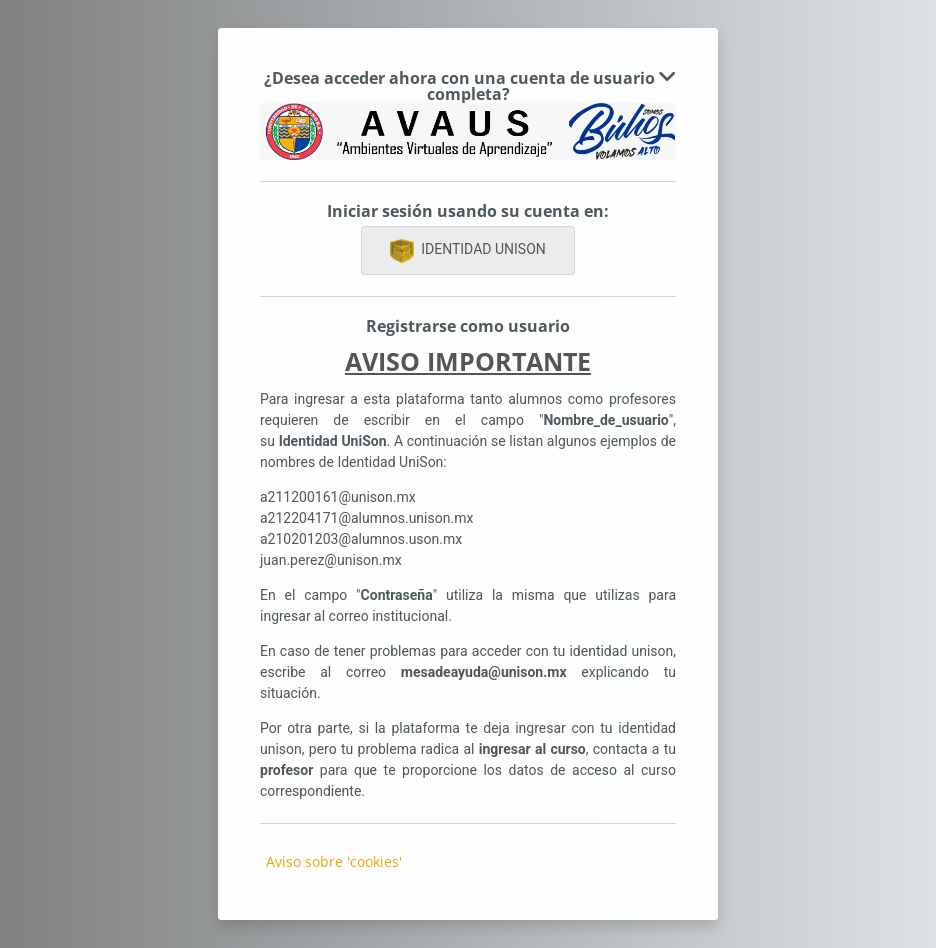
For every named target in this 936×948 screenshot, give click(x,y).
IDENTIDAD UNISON (468, 251)
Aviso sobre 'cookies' (334, 861)
